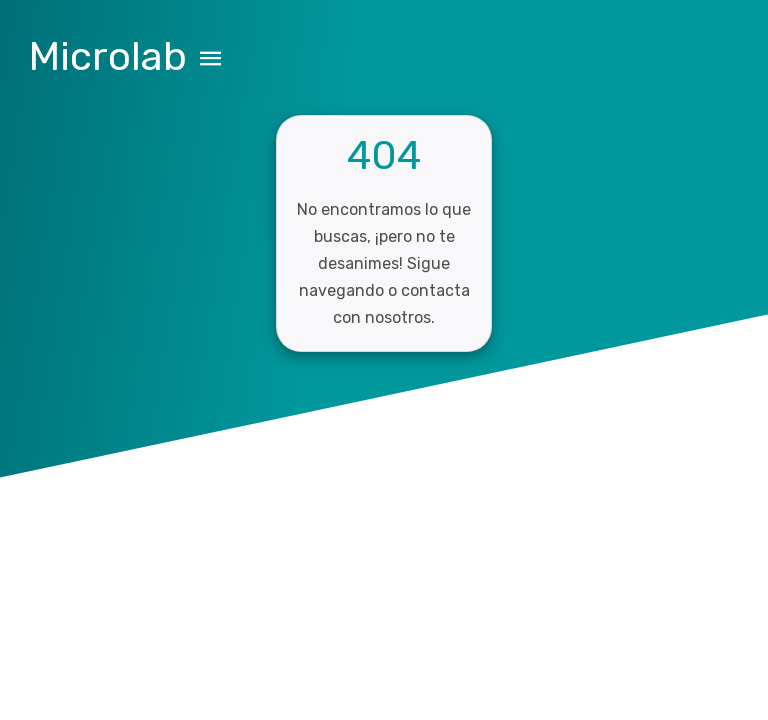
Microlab (108, 56)
